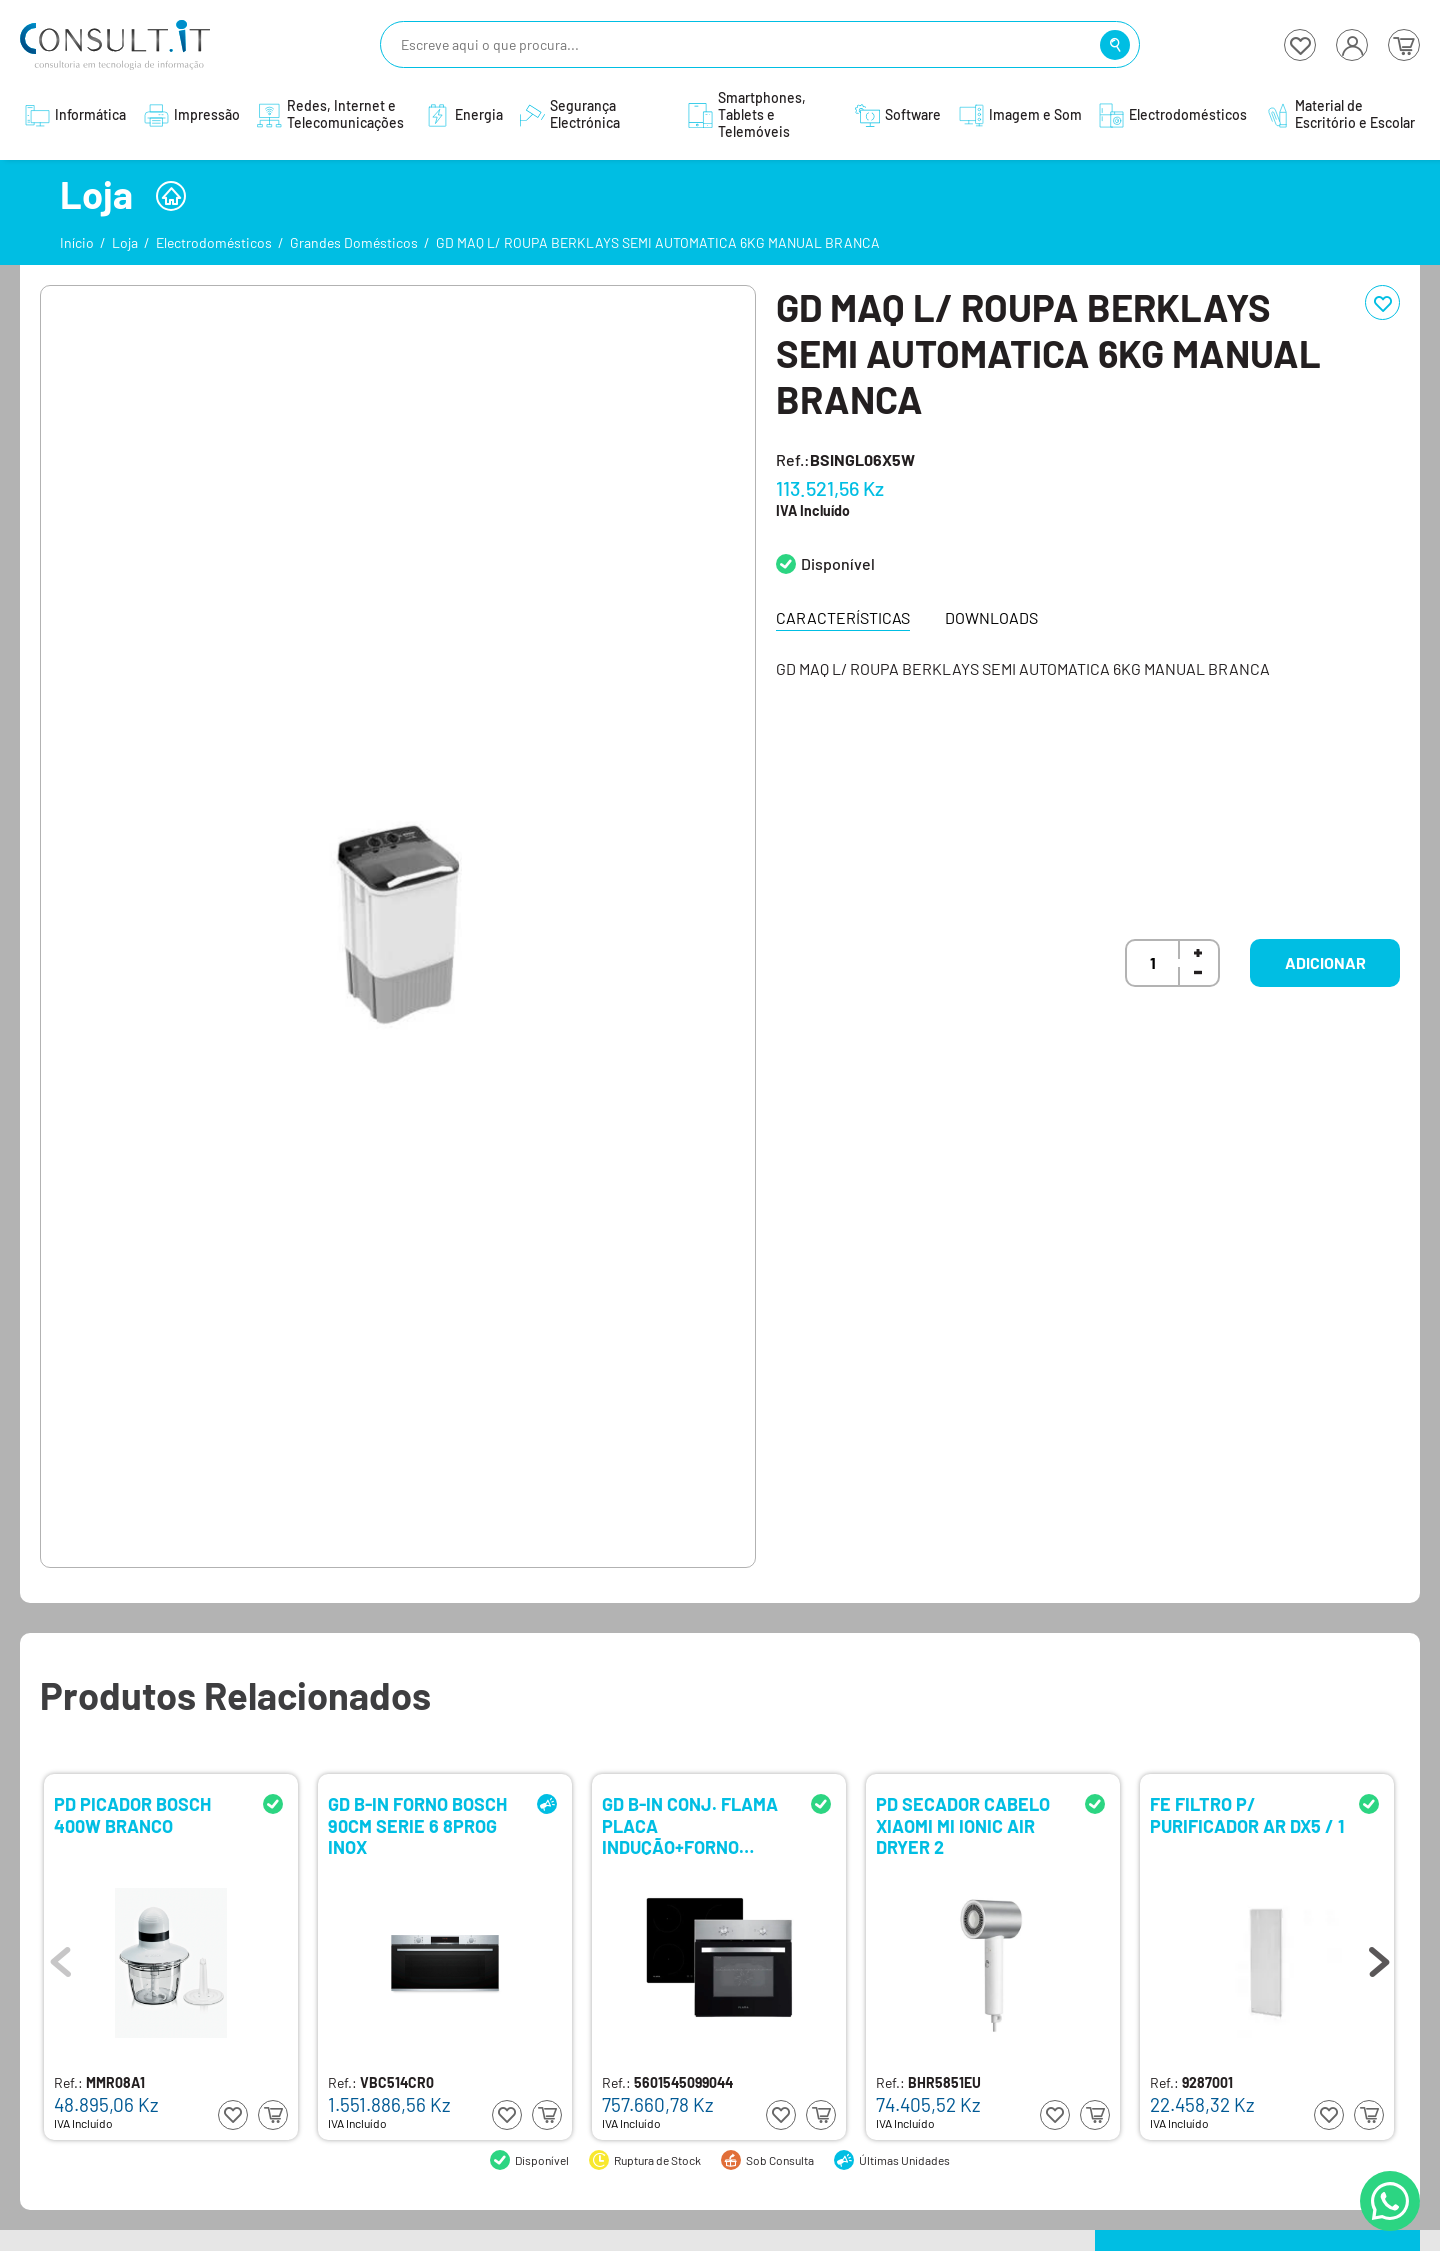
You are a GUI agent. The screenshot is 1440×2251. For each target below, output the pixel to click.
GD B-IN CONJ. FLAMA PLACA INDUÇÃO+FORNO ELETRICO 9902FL (690, 1824)
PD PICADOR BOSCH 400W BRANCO (132, 1815)
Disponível (838, 563)
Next (1379, 1957)
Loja (125, 242)
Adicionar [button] (1325, 962)
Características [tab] (843, 617)
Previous (61, 1957)
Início (77, 242)
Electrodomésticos (214, 242)
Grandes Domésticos (354, 242)
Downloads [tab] (991, 617)
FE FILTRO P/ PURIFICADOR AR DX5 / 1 (1247, 1815)
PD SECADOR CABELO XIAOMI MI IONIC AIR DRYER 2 (963, 1824)
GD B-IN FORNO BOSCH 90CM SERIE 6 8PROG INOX (417, 1824)
